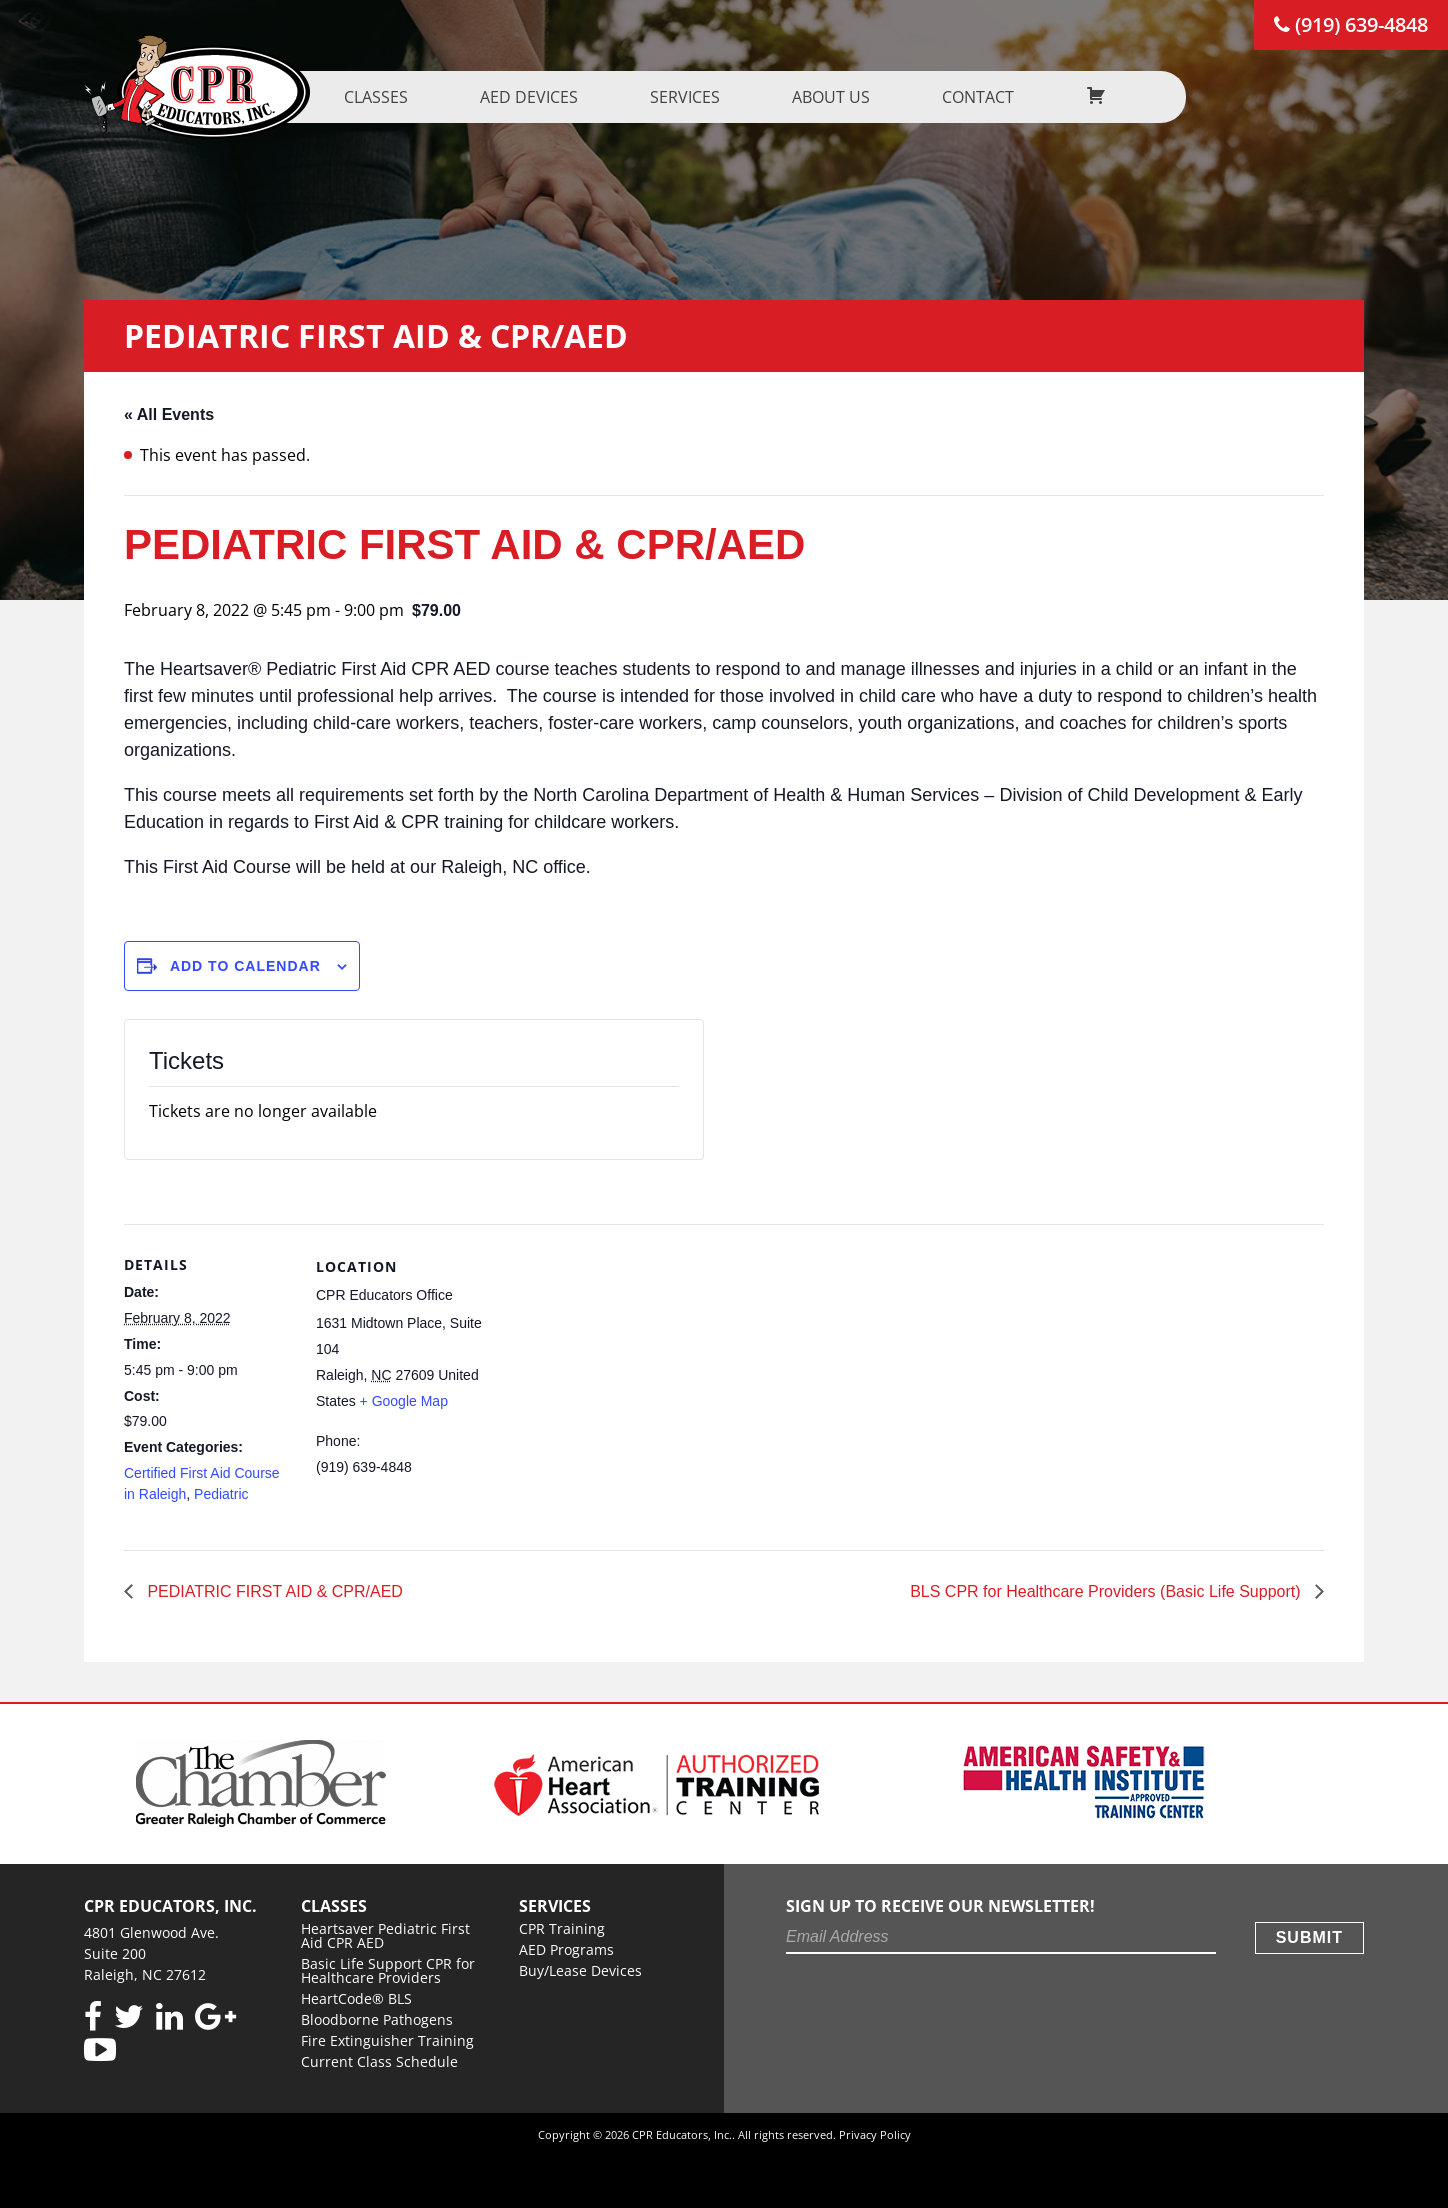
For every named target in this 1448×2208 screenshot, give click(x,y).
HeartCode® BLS (356, 1998)
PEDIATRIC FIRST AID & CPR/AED (273, 1591)
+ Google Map (404, 1401)
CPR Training (562, 1928)
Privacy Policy (875, 2134)
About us (913, 97)
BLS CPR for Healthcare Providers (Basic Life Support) (1107, 1591)
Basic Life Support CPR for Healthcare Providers (388, 1970)
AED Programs (566, 1949)
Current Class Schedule (379, 2061)
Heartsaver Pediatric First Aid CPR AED (385, 1935)
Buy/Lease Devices (580, 1970)
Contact (1060, 97)
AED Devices (611, 97)
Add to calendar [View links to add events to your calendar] (245, 966)
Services (767, 97)
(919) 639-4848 (1351, 24)
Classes (458, 97)
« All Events (169, 414)
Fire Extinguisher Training (387, 2040)
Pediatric (221, 1494)
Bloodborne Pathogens (377, 2019)
